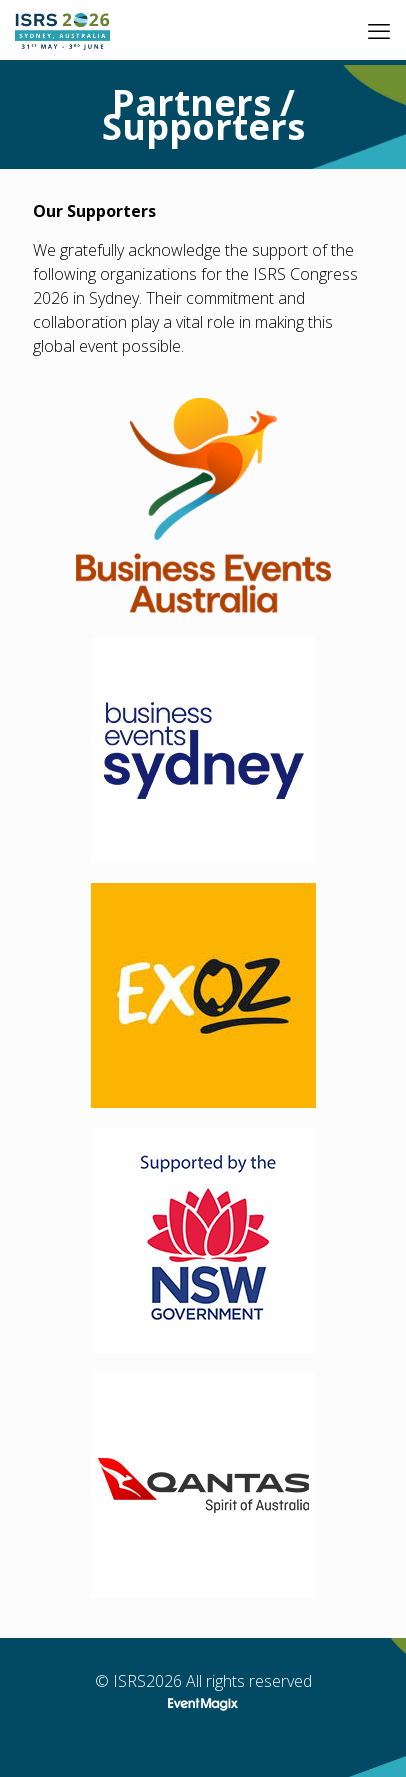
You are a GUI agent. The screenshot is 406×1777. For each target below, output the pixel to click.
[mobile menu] (379, 30)
